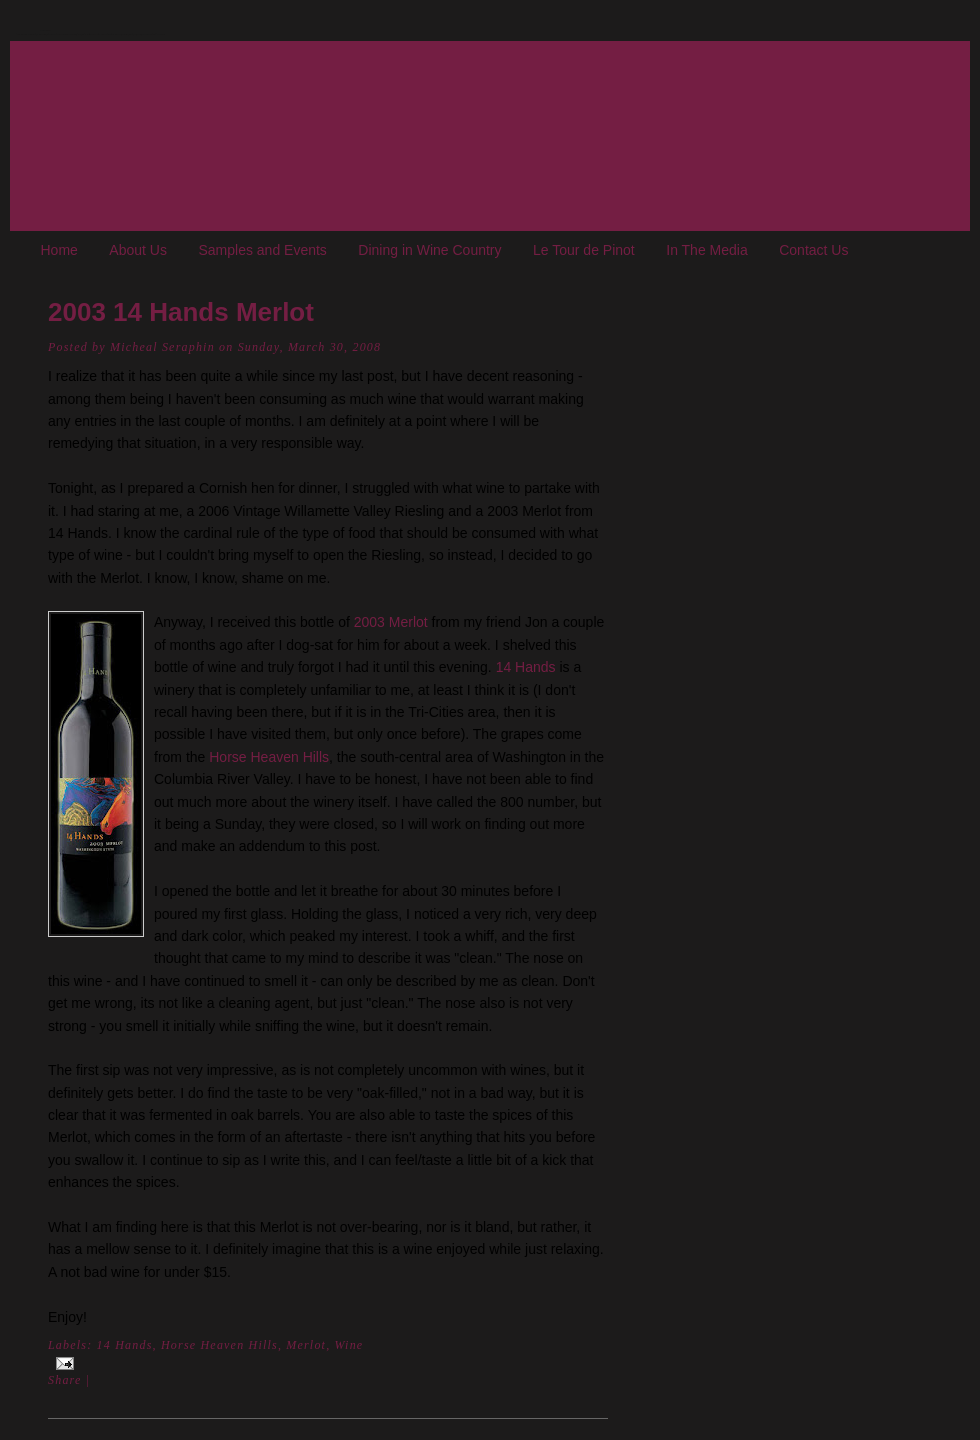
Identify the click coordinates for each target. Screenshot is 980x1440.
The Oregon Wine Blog (45, 30)
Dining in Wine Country (429, 250)
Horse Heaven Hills (269, 757)
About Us (138, 250)
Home (59, 250)
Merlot (306, 1345)
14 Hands (526, 667)
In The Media (706, 250)
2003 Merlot (391, 622)
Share (65, 1380)
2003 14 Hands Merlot (181, 312)
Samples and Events (262, 250)
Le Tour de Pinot (584, 250)
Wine (349, 1345)
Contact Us (813, 250)
